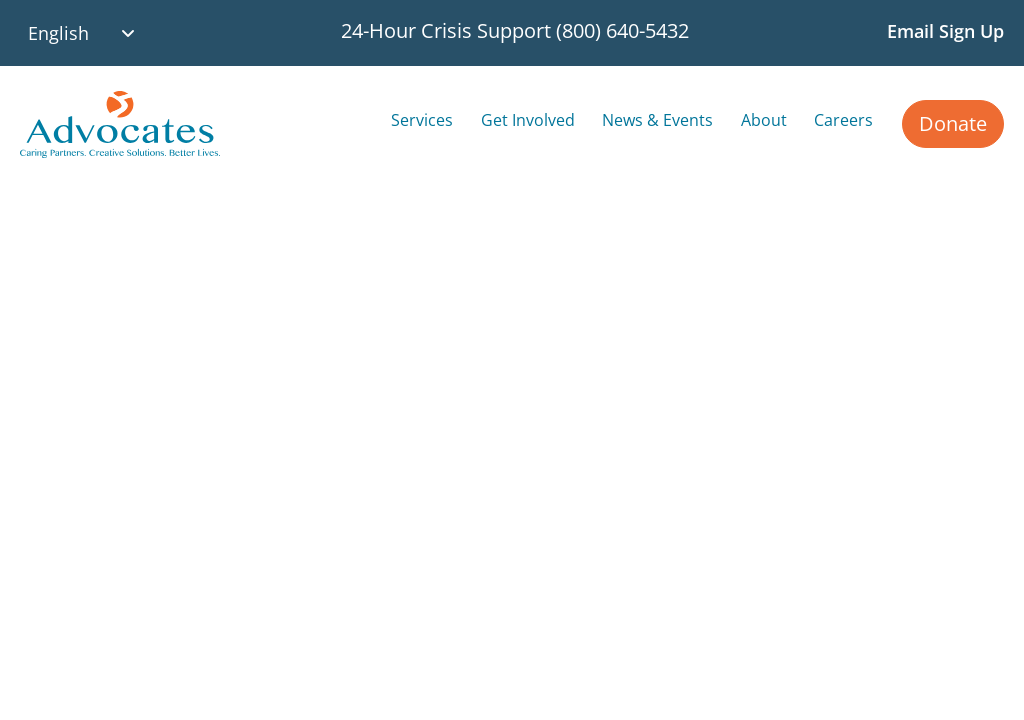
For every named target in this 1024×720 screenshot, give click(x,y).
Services (422, 120)
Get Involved (528, 120)
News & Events (657, 120)
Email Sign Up (945, 31)
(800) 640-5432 (622, 30)
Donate (953, 123)
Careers (843, 120)
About (764, 120)
